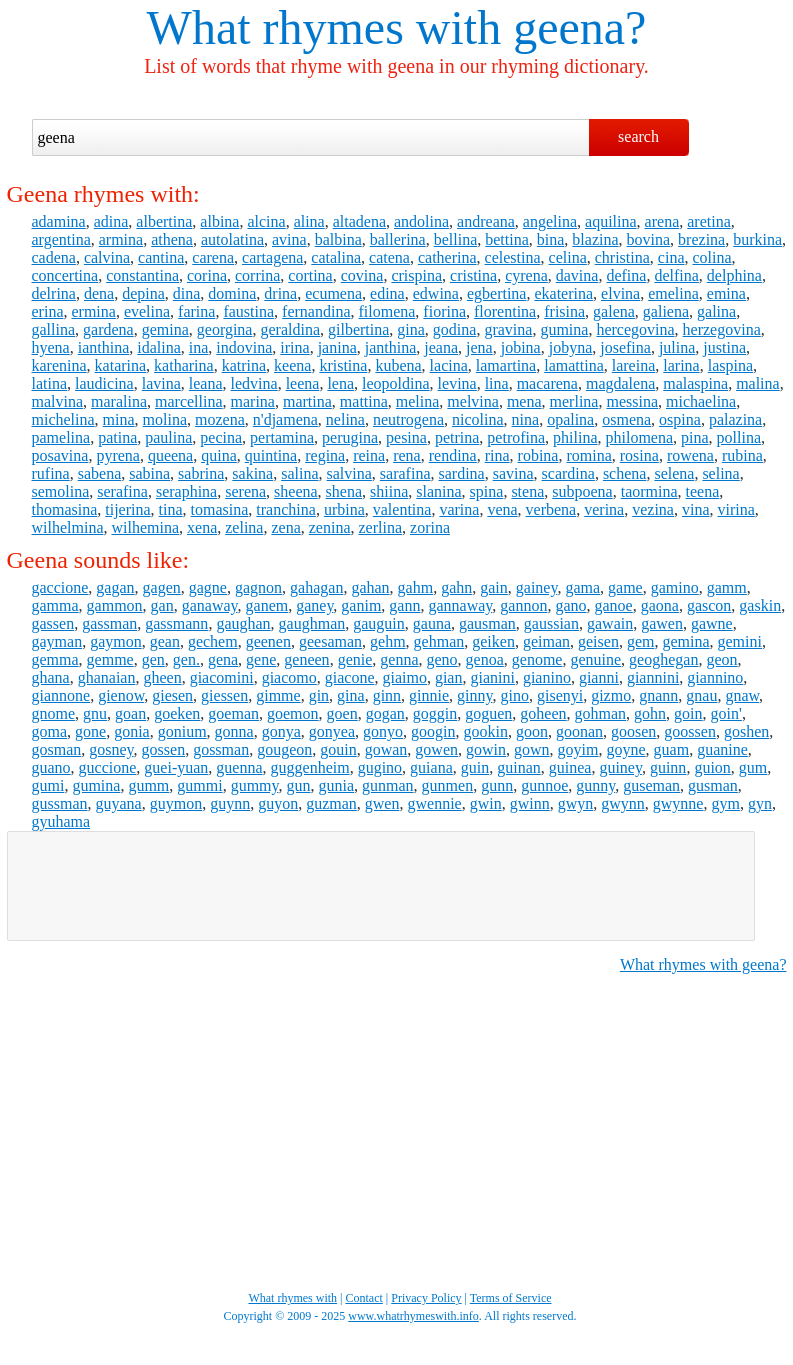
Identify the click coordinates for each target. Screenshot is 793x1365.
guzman (331, 803)
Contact (364, 1298)
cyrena (526, 275)
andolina (421, 221)
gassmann (176, 623)
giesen (172, 695)
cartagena (272, 257)
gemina (165, 329)
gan (162, 605)
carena (213, 257)
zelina (244, 527)
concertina (65, 275)
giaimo (404, 677)
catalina (336, 257)
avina (289, 239)
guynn (230, 803)
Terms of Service (511, 1298)
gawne (712, 623)
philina (575, 437)
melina (418, 401)
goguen (488, 713)
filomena (386, 311)
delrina (54, 293)
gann (404, 605)
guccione (108, 767)
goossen (690, 731)
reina (369, 455)
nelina (345, 419)
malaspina (695, 383)
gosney (111, 749)
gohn (650, 713)
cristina (473, 275)
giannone (61, 695)
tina (171, 509)
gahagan (316, 587)
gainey (537, 587)
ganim (361, 605)
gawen (662, 623)
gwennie (434, 803)
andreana (486, 221)
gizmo (611, 695)
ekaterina (563, 293)
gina (411, 329)
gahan (370, 587)
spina (487, 491)
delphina (734, 275)
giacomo (289, 677)
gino (515, 695)
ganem (267, 605)
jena (479, 347)
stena (527, 491)
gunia (336, 785)
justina (724, 347)
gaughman (312, 623)
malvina (58, 401)
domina (232, 293)
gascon (709, 605)
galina (716, 311)
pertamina (282, 437)
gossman (221, 749)
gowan (386, 749)
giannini (653, 677)
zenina (330, 527)
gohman (601, 713)
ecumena (333, 293)
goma (50, 731)
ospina (680, 419)
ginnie (429, 695)
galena (614, 311)
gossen (164, 749)
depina (143, 293)
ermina (93, 311)
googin (433, 731)
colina (711, 257)
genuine (595, 659)
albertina (164, 221)
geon (721, 659)
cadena (54, 257)
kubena (398, 365)
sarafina (405, 473)
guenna (239, 767)
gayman (57, 641)
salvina (349, 473)
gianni (599, 677)
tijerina (127, 509)
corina (207, 275)
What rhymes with (324, 27)
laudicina (104, 383)
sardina (461, 473)
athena (172, 239)
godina (455, 329)
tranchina (286, 509)
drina (280, 293)
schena (625, 473)
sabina (149, 473)
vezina (653, 509)
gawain (610, 623)
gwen (382, 803)
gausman (487, 623)
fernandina (316, 311)
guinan (519, 767)
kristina (343, 365)
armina (121, 239)
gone (90, 731)
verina (604, 509)
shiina (389, 491)
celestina (513, 257)
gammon (115, 605)
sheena (296, 491)
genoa (485, 659)
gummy (255, 785)
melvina (473, 401)
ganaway (210, 605)
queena (170, 455)
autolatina (232, 239)
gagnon (258, 587)
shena (344, 491)
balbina (338, 239)
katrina (244, 365)
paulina (168, 437)
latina (50, 383)
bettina (507, 239)
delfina (676, 275)
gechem (213, 641)
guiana (431, 767)
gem (641, 641)
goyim (578, 749)
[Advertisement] (381, 886)
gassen (53, 623)
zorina (430, 527)
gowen (436, 749)
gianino (547, 677)
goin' (726, 713)
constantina (142, 275)
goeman (233, 713)
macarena (547, 383)
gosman (57, 749)
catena (389, 257)
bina (551, 239)
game (625, 587)
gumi (48, 785)
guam (672, 749)
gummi (199, 785)
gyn (760, 803)
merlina (574, 401)
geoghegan (663, 659)
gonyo (383, 731)
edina (387, 293)
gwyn (576, 803)
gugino (380, 767)
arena (662, 221)
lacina (449, 365)
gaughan (243, 623)
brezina (701, 239)
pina (695, 437)
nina (526, 419)
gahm (416, 587)
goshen (746, 731)
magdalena (620, 383)
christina (622, 257)
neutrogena (408, 419)
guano (51, 767)
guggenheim (310, 767)
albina (219, 221)
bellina (456, 239)
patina (117, 437)
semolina (61, 491)
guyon (278, 803)
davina (577, 275)
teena (703, 491)
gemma (55, 659)
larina (681, 365)
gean (165, 641)
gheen (162, 677)
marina (253, 401)
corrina (257, 275)
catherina (447, 257)
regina (325, 455)
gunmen (448, 785)
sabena (100, 473)
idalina (159, 347)
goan (130, 713)
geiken (493, 641)
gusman (713, 785)
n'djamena (285, 419)
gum (753, 767)
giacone (350, 677)
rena (407, 455)
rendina (453, 455)
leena (303, 383)
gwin (486, 803)
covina (362, 275)
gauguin (379, 623)
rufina (51, 473)
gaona (660, 605)
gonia (132, 731)
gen (153, 659)
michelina (63, 419)
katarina (121, 365)
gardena (108, 329)
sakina (252, 473)
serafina (122, 491)
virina (736, 509)
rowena (690, 455)
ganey (314, 605)
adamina (59, 221)
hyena (51, 347)
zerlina (381, 527)
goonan (579, 731)
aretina (709, 221)
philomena (640, 437)
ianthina (104, 347)
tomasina (220, 509)
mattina (364, 401)
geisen (598, 641)
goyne (625, 749)
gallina (54, 329)
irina (294, 347)
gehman (439, 641)
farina (196, 311)
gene (261, 659)
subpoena (582, 491)
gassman (109, 623)
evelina (147, 311)
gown (532, 749)
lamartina (506, 365)
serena (245, 491)
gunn (497, 785)
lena (340, 383)
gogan (385, 713)
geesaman (330, 641)
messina (632, 401)
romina (588, 455)
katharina (184, 365)
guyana (119, 803)
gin (319, 695)
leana (206, 383)
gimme (278, 695)
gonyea (332, 731)
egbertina (497, 293)
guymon (176, 803)
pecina (221, 437)
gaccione (60, 587)
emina (726, 293)
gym (725, 803)
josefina (625, 347)
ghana (51, 677)
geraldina (290, 329)
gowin (486, 749)
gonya (281, 731)
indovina (244, 347)
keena (292, 365)
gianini (492, 677)
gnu (95, 713)
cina (671, 257)
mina (119, 419)
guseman (651, 785)
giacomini (222, 677)
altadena (359, 221)
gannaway (460, 605)
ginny (474, 695)
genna (399, 659)
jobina (521, 347)
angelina (550, 221)
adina (111, 221)
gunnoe (544, 785)
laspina (730, 365)
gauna (432, 623)
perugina (350, 437)
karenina (59, 365)
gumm (148, 785)
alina (309, 221)
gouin (338, 749)
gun (298, 785)
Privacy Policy (426, 1298)
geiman (546, 641)
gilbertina (358, 329)
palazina (735, 419)
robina (538, 455)
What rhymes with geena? (703, 964)
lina (497, 383)
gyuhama (61, 821)
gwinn (530, 803)
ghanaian (107, 677)
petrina (457, 437)
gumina (564, 329)
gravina (508, 329)
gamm (727, 587)
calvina (107, 257)
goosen (633, 731)
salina (299, 473)
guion (712, 767)
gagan (115, 587)
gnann (658, 695)
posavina (60, 455)
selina (720, 473)
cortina (310, 275)
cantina (161, 257)
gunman (388, 785)
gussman (60, 803)
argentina (61, 239)
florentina (505, 311)
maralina (119, 401)
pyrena (118, 455)
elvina (620, 293)
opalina (570, 419)
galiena (666, 311)
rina (497, 455)
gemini (740, 641)
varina (459, 509)
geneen (306, 659)
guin (475, 767)
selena (674, 473)
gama (582, 587)
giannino (715, 677)
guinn (668, 767)
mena (524, 401)
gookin (485, 731)
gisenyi (560, 695)
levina (457, 383)
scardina (568, 473)
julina (677, 347)
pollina (739, 437)
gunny (595, 785)
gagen (162, 587)
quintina (271, 455)
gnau (701, 695)
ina (199, 347)
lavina (161, 383)
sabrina (201, 473)
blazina (595, 239)
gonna (234, 731)
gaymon (116, 641)
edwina (436, 293)
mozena (220, 419)
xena (202, 527)
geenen (268, 641)
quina (219, 455)
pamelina (61, 437)
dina (187, 293)
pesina (406, 437)
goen (342, 713)
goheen (543, 713)
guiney (620, 767)
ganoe (614, 605)
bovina (649, 239)
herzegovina (722, 329)
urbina (344, 509)
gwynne (678, 803)
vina (696, 509)
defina (626, 275)
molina (165, 419)
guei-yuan (176, 767)
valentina (402, 509)
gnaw (742, 695)
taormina (649, 491)
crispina (416, 275)
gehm (388, 641)
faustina (248, 311)
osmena (626, 419)
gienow (121, 695)
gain (494, 587)
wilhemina (145, 527)
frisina (564, 311)
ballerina (398, 239)
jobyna (571, 347)
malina (758, 383)
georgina (225, 329)
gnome (54, 713)
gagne (208, 587)
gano (570, 605)
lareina (634, 365)
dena (99, 293)
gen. (186, 659)
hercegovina (635, 329)
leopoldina (396, 383)
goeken (177, 713)
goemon (293, 713)
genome (537, 659)
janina (337, 347)
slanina (438, 491)
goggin (435, 713)
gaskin (760, 605)
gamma (55, 605)
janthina (391, 347)
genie (355, 659)
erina (48, 311)
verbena (551, 509)
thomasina (65, 509)
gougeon (284, 749)
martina (307, 401)
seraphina (186, 491)
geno (441, 659)
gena (223, 659)
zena (285, 527)
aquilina (611, 221)
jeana (441, 347)
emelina (673, 293)
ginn (387, 695)
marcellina (189, 401)
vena (502, 509)
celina (568, 257)
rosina (639, 455)
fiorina (444, 311)
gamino (675, 587)
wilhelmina (68, 527)
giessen (224, 695)
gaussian (551, 623)
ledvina (254, 383)
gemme (110, 659)
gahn (456, 587)
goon (532, 731)
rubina (742, 455)
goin (688, 713)
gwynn (623, 803)
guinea (570, 767)
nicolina (478, 419)
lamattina (574, 365)
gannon (523, 605)
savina (513, 473)
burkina (757, 239)
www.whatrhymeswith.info (413, 1316)
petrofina (516, 437)
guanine (722, 749)
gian (449, 677)
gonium (182, 731)
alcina (266, 221)
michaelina (701, 401)
